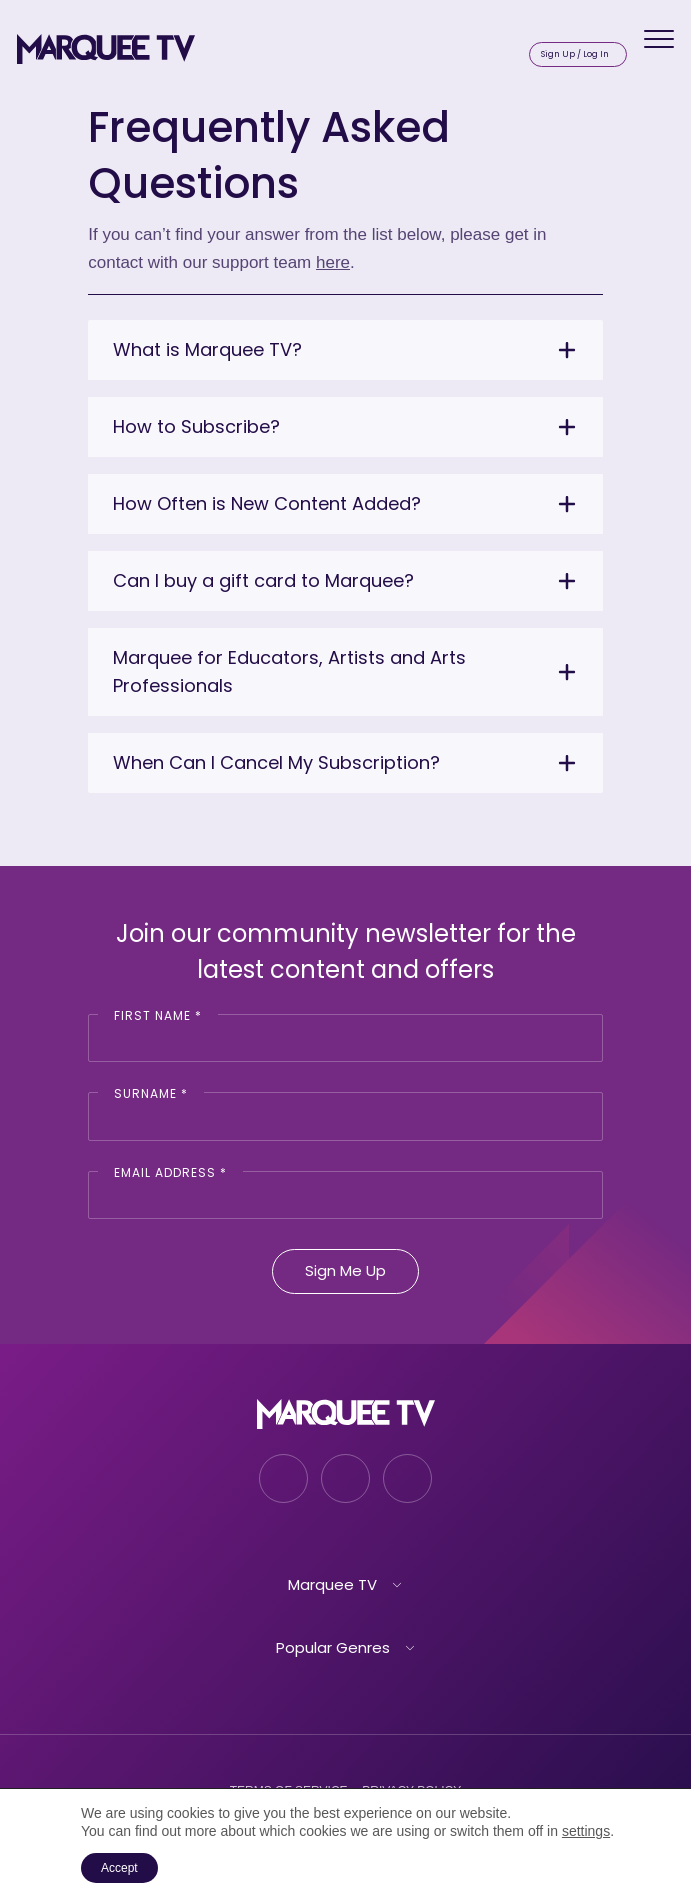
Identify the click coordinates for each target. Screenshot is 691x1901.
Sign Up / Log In (575, 54)
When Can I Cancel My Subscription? (276, 762)
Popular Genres (333, 1647)
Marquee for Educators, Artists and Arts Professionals (289, 671)
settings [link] (586, 1831)
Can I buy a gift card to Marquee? (263, 580)
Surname (151, 1093)
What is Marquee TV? (207, 349)
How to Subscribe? (196, 426)
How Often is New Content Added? (267, 503)
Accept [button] (119, 1868)
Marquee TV (332, 1584)
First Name (158, 1015)
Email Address (170, 1172)
